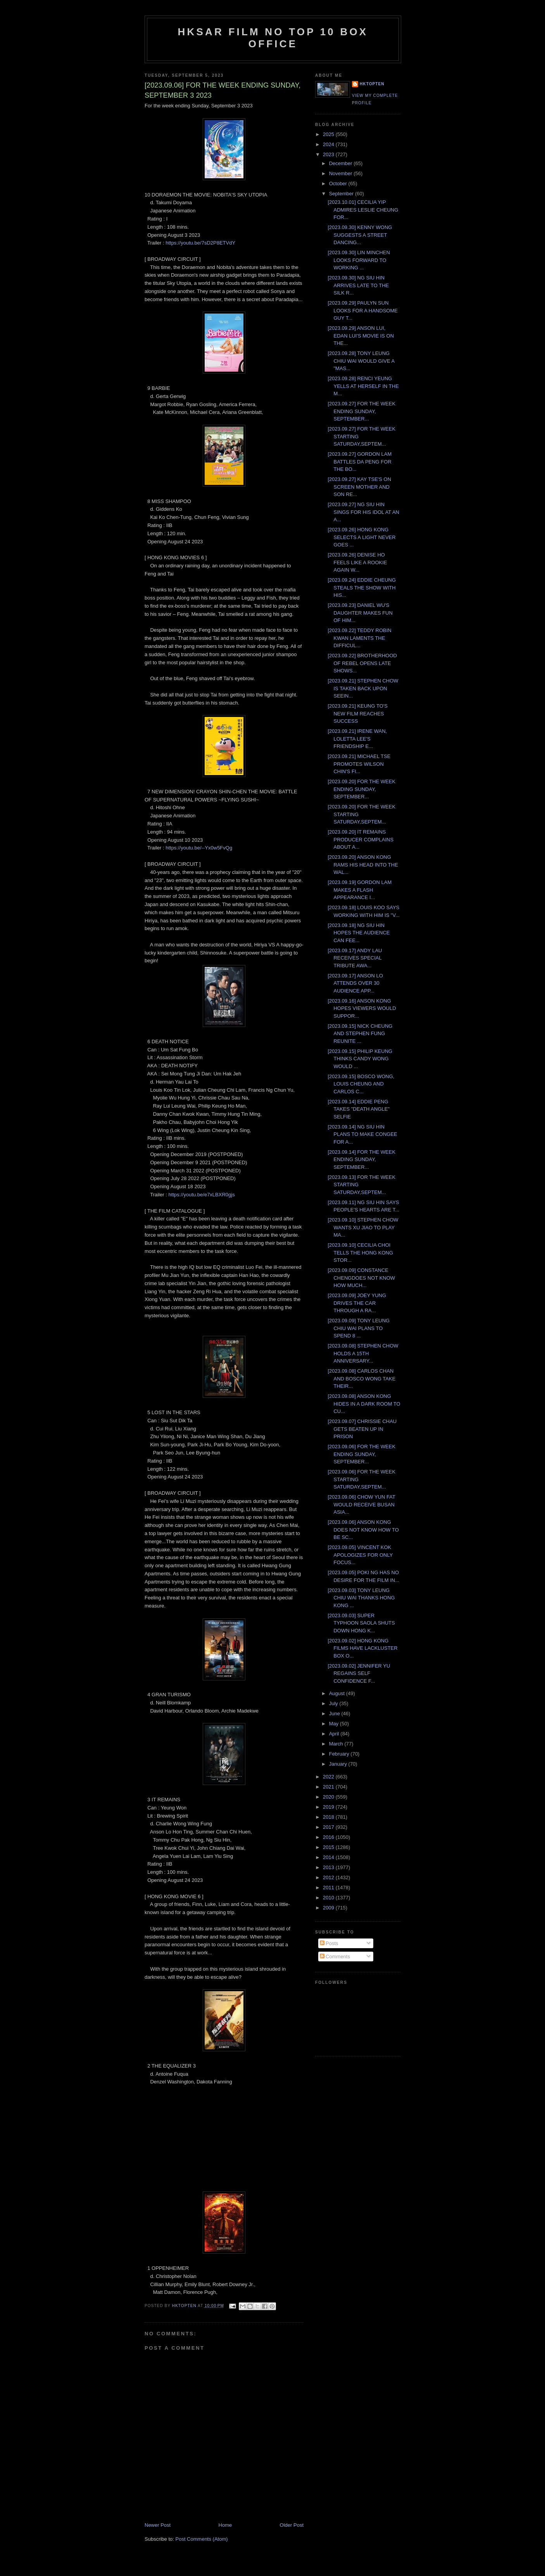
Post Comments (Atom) (202, 2539)
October (338, 183)
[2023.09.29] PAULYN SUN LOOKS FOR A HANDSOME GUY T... (362, 310)
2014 (329, 1857)
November (341, 173)
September (342, 193)
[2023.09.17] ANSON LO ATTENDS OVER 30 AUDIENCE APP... (355, 983)
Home (225, 2525)
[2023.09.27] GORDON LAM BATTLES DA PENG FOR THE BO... (360, 461)
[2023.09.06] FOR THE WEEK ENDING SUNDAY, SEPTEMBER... (361, 1454)
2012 (329, 1877)
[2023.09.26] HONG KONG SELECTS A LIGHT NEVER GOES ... (361, 537)
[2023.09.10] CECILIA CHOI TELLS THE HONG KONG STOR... (360, 1252)
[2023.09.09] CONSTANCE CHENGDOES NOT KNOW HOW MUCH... (361, 1277)
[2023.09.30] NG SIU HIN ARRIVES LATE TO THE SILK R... (358, 285)
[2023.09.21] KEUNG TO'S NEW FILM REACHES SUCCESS (357, 713)
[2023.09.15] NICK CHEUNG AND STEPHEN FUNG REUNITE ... (360, 1033)
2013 (329, 1867)
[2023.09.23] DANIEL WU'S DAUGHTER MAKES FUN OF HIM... (360, 612)
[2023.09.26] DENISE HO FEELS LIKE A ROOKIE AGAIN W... (357, 562)
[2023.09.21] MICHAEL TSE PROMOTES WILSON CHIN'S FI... (359, 763)
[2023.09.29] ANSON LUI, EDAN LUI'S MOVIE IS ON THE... (361, 335)
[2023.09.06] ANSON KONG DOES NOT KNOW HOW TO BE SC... (363, 1529)
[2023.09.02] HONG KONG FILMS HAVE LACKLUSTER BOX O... (362, 1648)
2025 (329, 134)
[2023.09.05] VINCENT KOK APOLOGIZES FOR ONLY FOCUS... (360, 1554)
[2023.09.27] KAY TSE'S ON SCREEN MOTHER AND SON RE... (359, 486)
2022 (329, 1777)
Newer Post (158, 2525)
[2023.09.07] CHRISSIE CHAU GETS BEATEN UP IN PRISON (362, 1428)
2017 (329, 1827)
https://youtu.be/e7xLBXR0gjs (201, 1195)
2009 (329, 1908)
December (341, 163)
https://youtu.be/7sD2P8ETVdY (200, 243)
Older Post (292, 2525)
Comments (335, 1956)
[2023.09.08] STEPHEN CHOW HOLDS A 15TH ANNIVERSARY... (363, 1353)
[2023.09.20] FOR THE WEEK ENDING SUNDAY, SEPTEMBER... (361, 789)
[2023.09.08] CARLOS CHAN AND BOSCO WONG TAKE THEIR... (361, 1378)
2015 (329, 1847)
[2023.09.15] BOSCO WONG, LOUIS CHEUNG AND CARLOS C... (361, 1083)
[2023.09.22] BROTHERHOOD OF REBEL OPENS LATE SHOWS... (362, 663)
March (337, 1744)
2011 (329, 1887)
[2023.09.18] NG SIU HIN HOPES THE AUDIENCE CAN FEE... (359, 932)
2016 (329, 1837)
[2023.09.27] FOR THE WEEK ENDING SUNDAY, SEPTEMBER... (361, 411)
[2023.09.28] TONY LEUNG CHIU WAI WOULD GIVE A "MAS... (361, 360)
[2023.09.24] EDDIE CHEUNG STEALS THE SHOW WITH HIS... (362, 587)
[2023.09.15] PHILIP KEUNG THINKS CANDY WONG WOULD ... (360, 1058)
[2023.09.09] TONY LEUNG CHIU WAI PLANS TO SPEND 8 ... (359, 1328)
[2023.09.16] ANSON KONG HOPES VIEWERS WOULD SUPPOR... (362, 1008)
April (335, 1734)
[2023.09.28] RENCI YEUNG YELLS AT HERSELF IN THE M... (363, 386)
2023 (329, 154)
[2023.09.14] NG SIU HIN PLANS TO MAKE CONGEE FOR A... (362, 1134)
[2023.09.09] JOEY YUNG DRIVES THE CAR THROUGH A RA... (357, 1302)
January (338, 1764)
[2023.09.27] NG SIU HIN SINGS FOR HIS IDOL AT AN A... (363, 511)
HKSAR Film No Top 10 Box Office (273, 38)
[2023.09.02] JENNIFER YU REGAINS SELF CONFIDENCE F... (359, 1673)
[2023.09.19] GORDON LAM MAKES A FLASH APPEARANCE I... (360, 889)
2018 (329, 1817)
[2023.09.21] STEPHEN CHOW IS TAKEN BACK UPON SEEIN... (363, 688)
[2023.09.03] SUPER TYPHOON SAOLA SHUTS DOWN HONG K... (361, 1623)
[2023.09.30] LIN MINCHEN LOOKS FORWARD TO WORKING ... (359, 260)
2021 (329, 1787)
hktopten (372, 84)
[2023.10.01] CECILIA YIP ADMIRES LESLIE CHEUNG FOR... (363, 209)
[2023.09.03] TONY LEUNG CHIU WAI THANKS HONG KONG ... (361, 1597)
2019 (329, 1807)
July (334, 1703)
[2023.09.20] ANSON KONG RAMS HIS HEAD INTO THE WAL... (363, 864)
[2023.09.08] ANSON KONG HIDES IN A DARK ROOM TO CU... (364, 1403)
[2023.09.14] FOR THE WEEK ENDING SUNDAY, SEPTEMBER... (361, 1159)
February (340, 1754)
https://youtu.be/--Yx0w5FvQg (199, 848)
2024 (329, 144)
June (335, 1713)
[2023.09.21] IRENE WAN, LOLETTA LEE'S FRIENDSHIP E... (357, 738)
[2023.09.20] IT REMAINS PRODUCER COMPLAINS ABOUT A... (360, 839)
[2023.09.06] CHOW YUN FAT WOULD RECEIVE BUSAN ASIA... (361, 1504)
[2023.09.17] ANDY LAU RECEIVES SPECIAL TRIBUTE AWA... (355, 958)
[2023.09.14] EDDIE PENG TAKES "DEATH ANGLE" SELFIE (359, 1109)
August (337, 1693)
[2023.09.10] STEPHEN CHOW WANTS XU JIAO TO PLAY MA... (363, 1227)
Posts (329, 1943)
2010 (329, 1898)
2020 (329, 1797)
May (334, 1724)
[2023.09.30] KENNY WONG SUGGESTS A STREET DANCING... (360, 234)
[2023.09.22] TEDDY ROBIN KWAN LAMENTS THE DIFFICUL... (359, 637)
